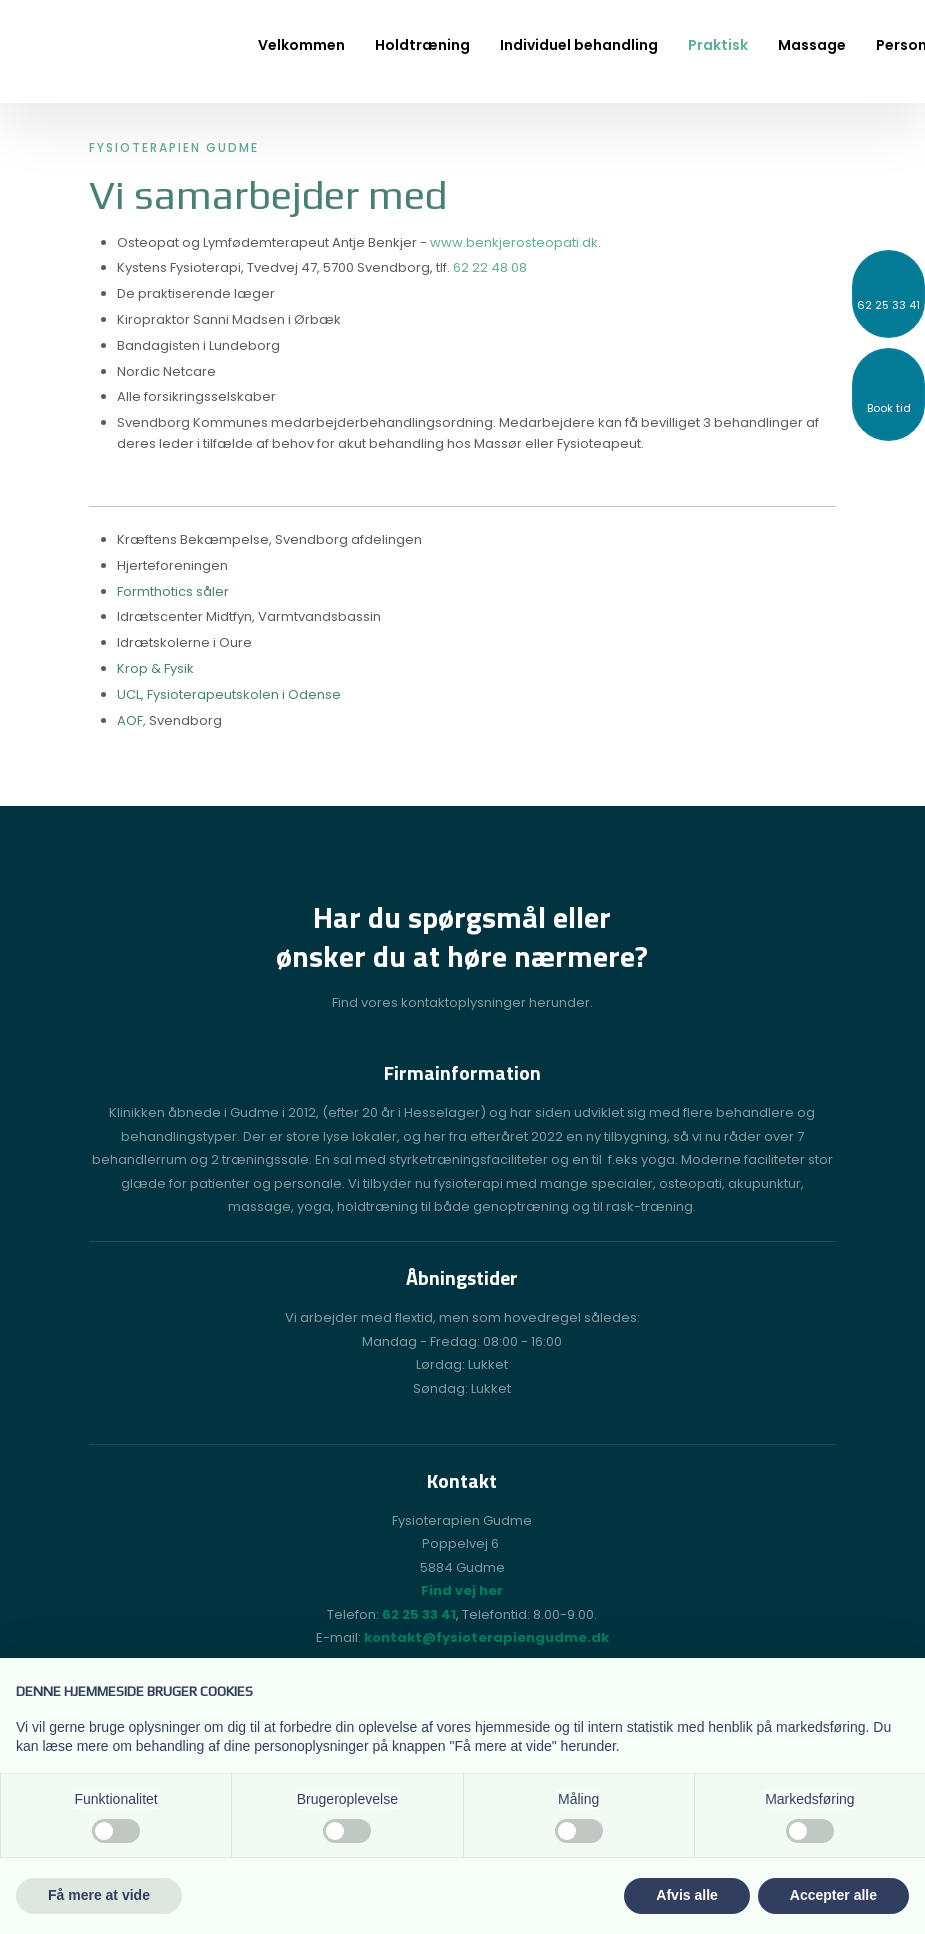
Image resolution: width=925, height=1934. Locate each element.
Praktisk (718, 45)
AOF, (133, 720)
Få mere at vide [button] (99, 1895)
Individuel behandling (579, 45)
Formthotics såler (173, 591)
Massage (812, 45)
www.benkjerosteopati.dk (514, 242)
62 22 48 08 (490, 267)
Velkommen (301, 45)
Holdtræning (422, 45)
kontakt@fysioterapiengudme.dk (486, 1637)
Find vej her (462, 1590)
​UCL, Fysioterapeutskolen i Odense (229, 694)
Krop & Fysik (155, 668)
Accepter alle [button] (833, 1895)
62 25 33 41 (419, 1614)
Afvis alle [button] (686, 1895)
